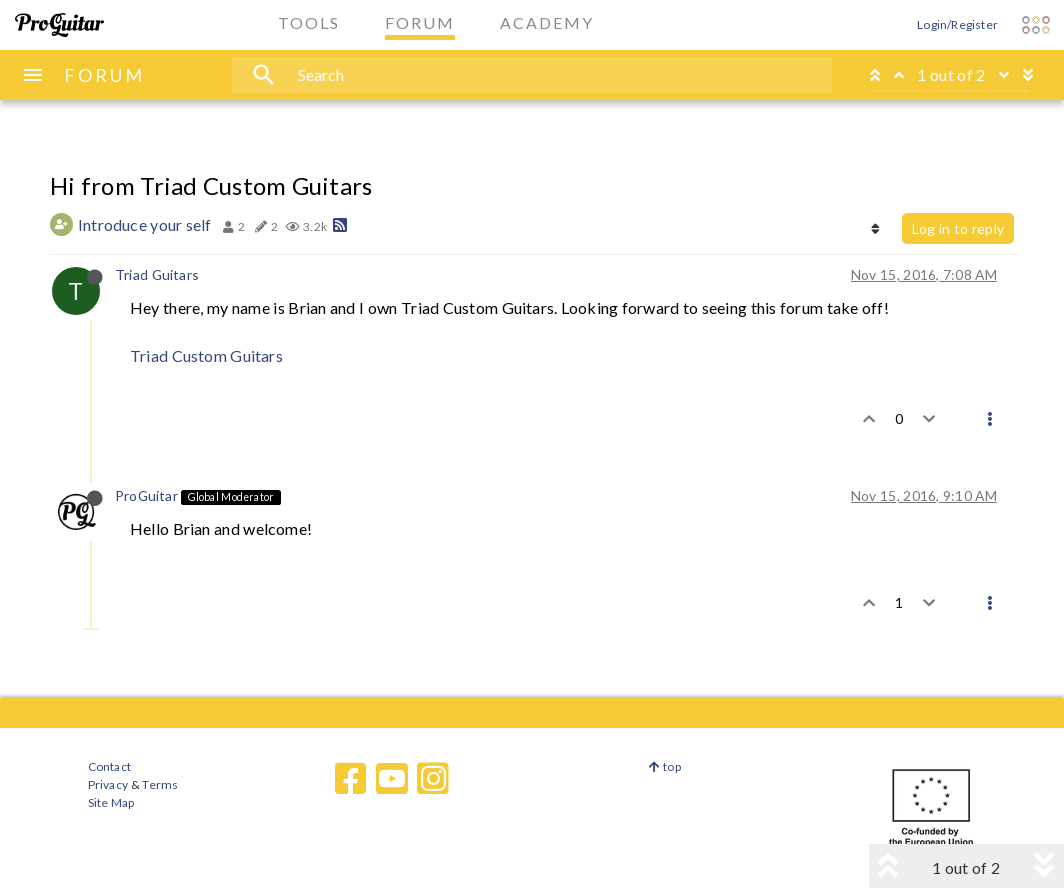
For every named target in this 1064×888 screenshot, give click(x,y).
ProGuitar (146, 495)
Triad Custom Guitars (206, 355)
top (664, 766)
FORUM (104, 75)
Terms (159, 784)
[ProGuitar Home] (59, 25)
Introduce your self (145, 224)
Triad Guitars (157, 274)
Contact (109, 766)
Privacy (108, 784)
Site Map (111, 802)
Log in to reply (958, 228)
